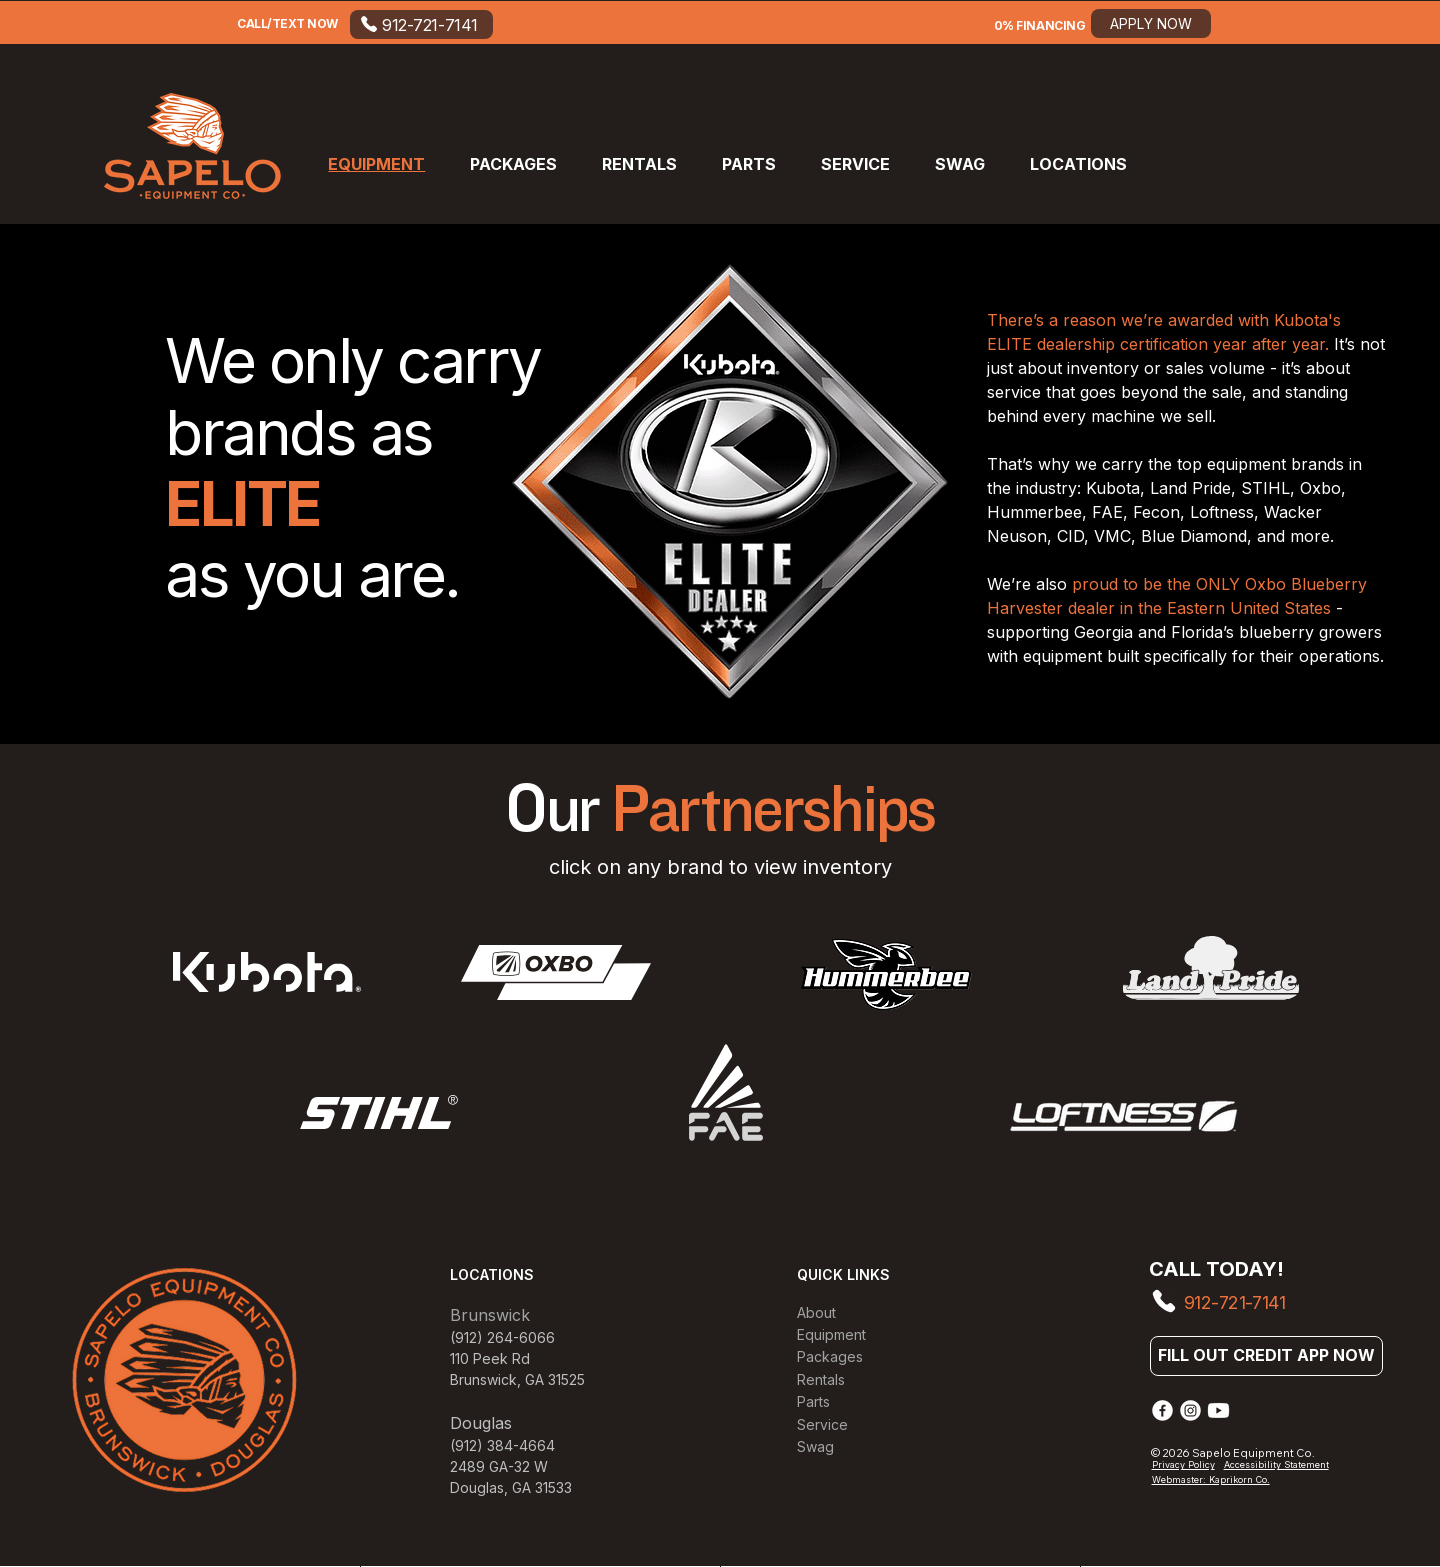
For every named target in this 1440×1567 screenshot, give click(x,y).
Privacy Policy (1183, 1464)
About (816, 1312)
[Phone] (1163, 1301)
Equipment (831, 1334)
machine (1125, 416)
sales (1187, 368)
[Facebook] (1162, 1410)
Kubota (1113, 488)
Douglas (477, 1487)
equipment (1249, 464)
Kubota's (1307, 320)
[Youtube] (1218, 1410)
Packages (830, 1356)
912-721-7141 (1235, 1302)
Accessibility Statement (1276, 1464)
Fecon (1156, 512)
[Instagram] (1190, 1410)
